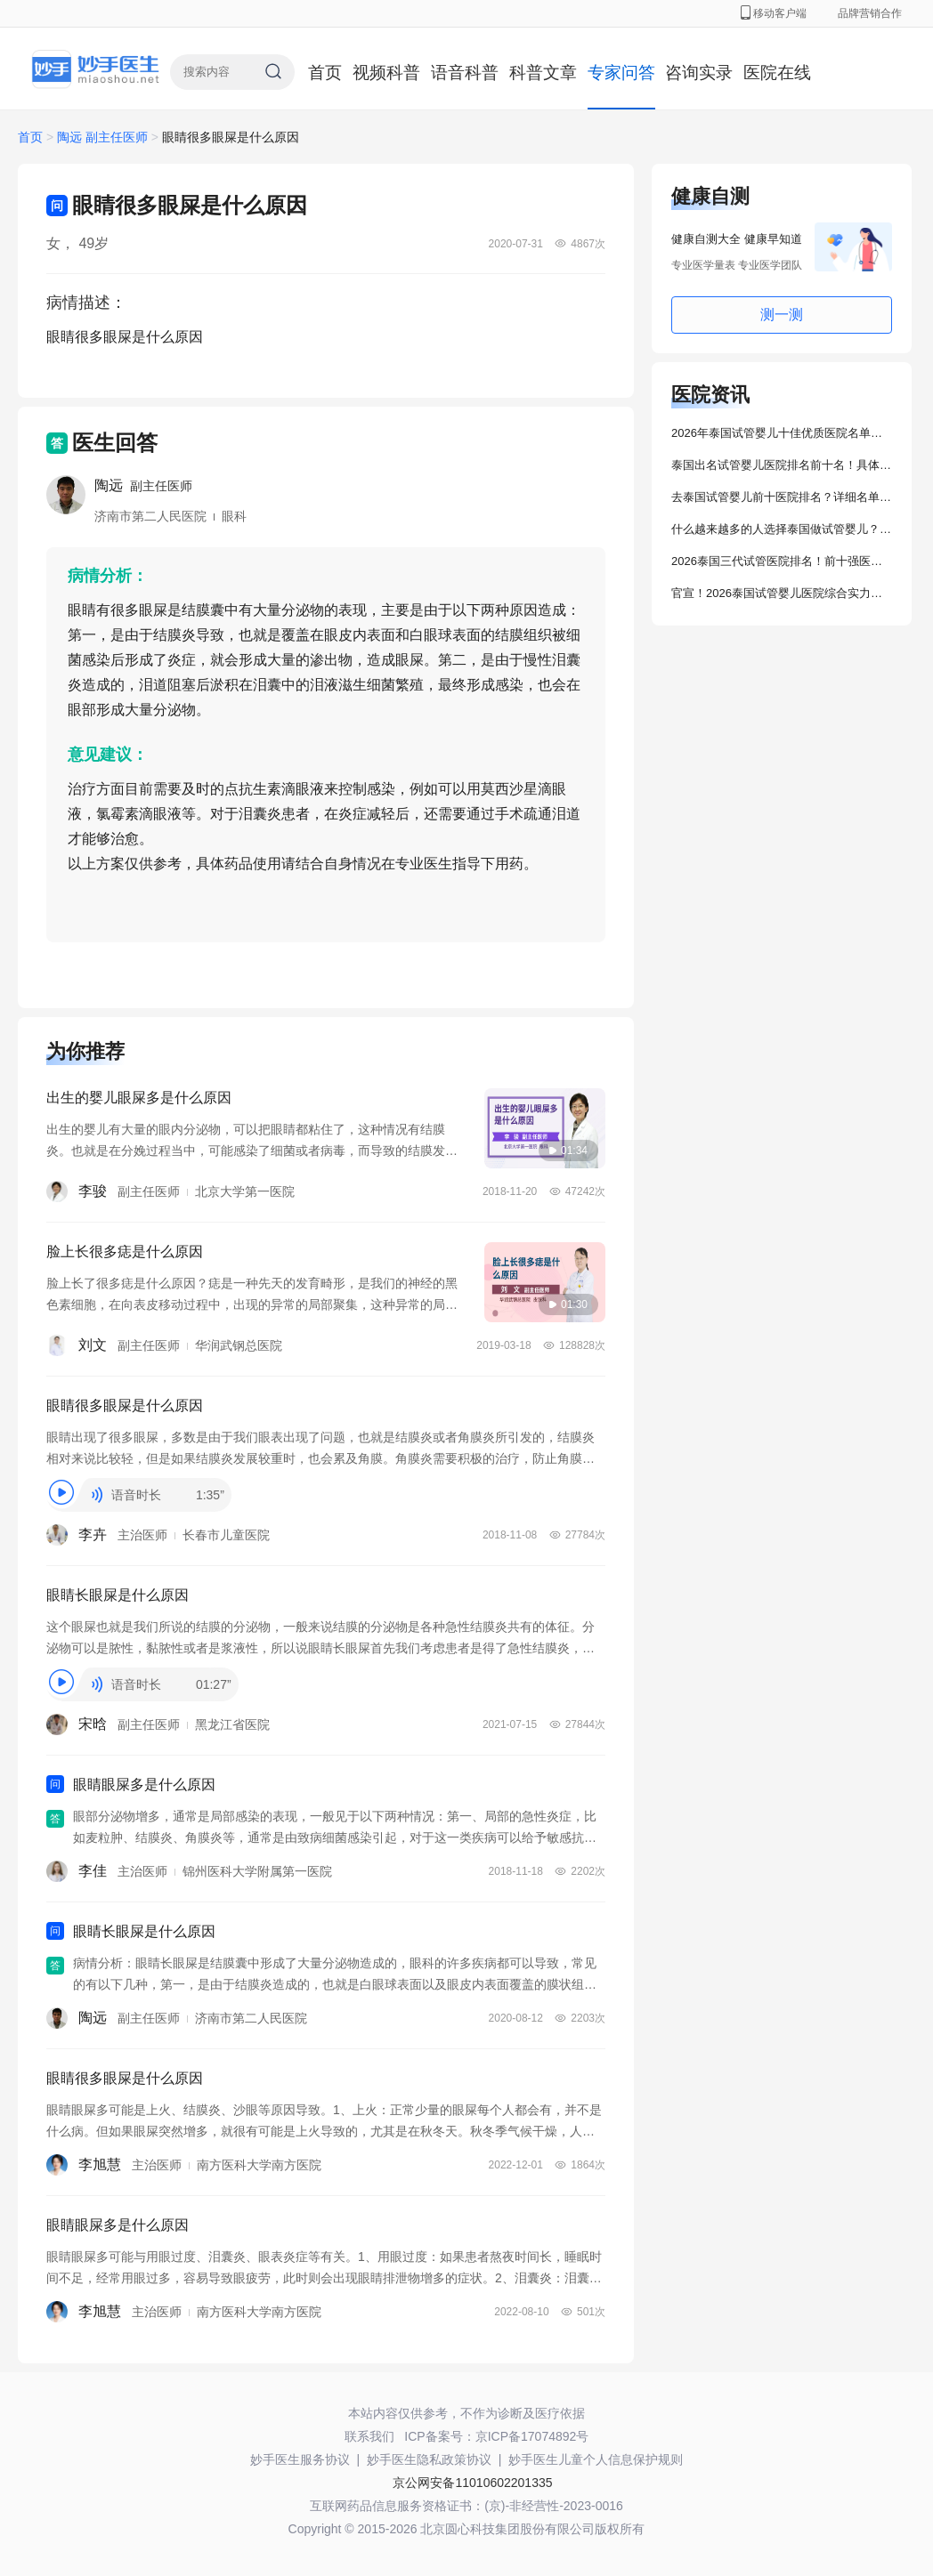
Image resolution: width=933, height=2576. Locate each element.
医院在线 (777, 72)
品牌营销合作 (870, 13)
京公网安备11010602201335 (472, 2482)
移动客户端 (774, 13)
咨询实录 (699, 72)
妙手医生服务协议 (300, 2459)
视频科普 (386, 72)
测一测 (781, 314)
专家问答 (621, 72)
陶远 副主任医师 (104, 137)
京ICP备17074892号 (532, 2436)
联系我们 (369, 2436)
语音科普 (465, 72)
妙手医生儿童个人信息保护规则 (595, 2459)
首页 (325, 72)
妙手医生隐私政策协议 (429, 2459)
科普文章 (543, 72)
